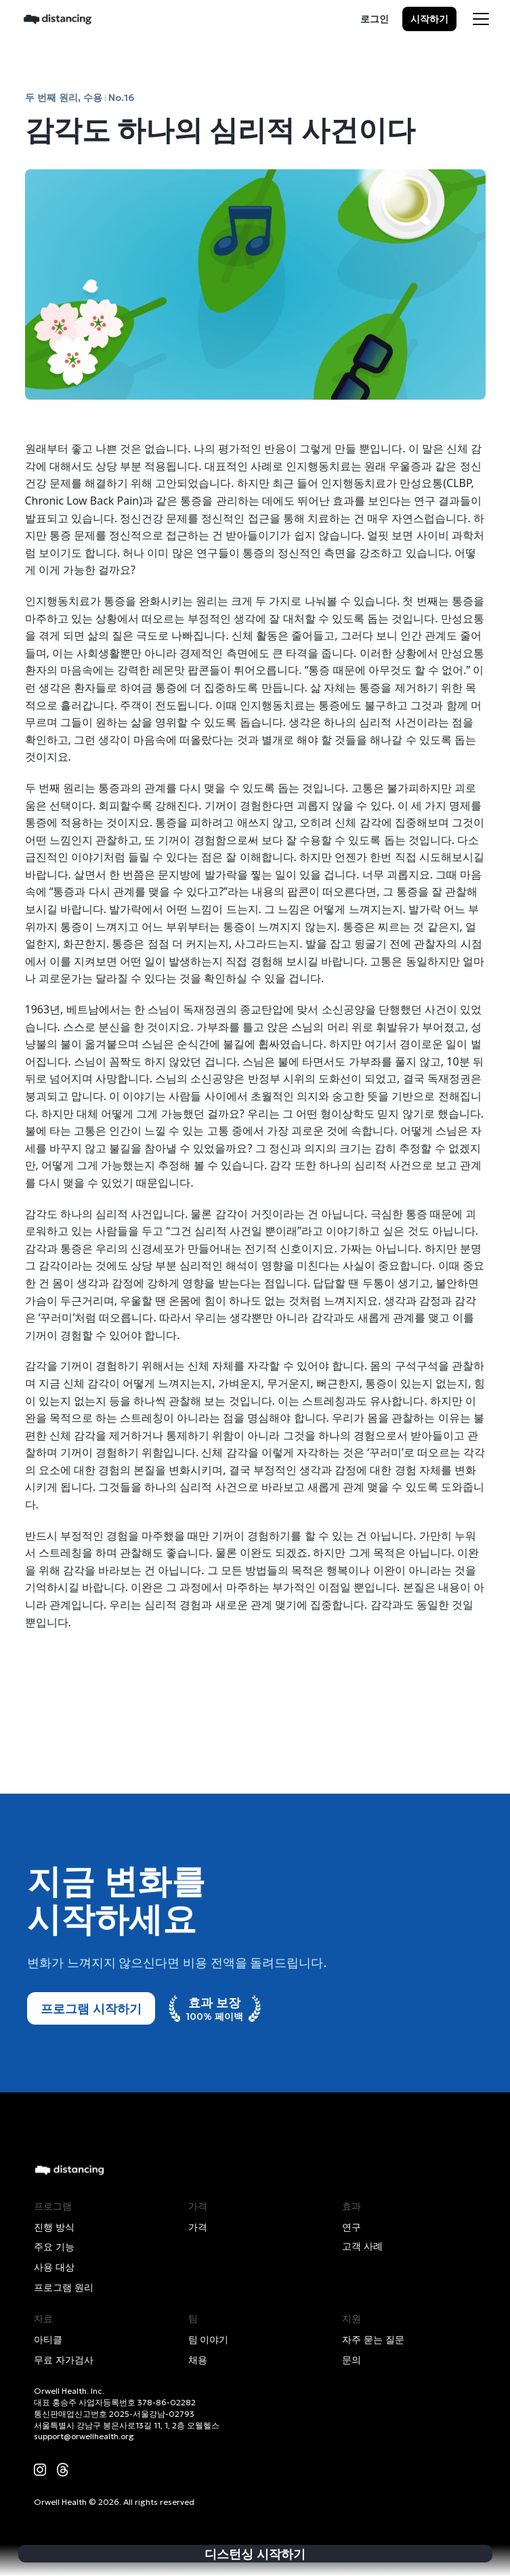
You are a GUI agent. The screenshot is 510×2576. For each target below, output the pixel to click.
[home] (57, 19)
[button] (481, 19)
